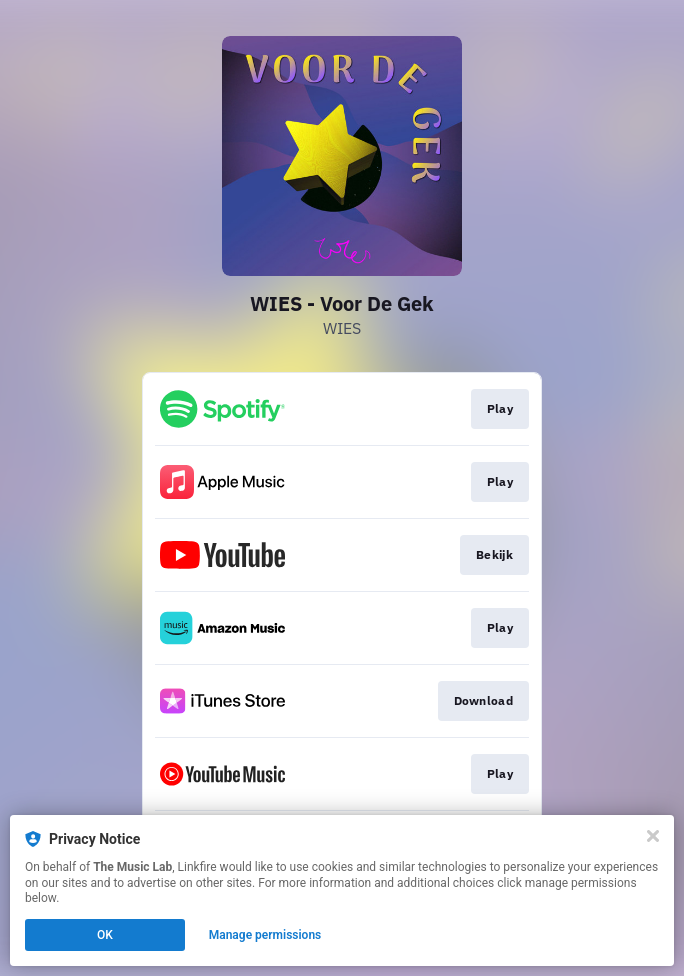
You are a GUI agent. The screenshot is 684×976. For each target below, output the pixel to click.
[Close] (653, 836)
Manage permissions (265, 935)
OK (105, 935)
